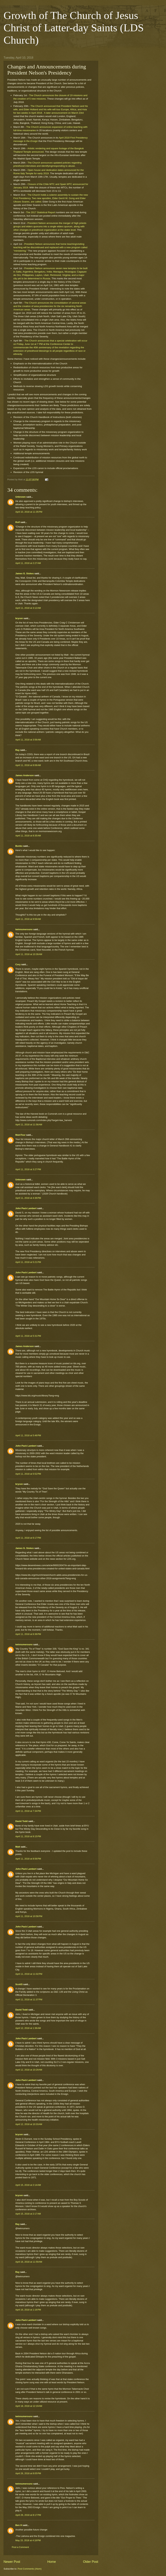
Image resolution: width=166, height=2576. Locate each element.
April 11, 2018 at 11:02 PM (28, 1974)
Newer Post (12, 2561)
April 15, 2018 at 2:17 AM (28, 2213)
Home (51, 2561)
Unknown (20, 496)
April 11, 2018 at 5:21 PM (28, 1262)
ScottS (19, 1984)
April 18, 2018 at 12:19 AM (28, 2406)
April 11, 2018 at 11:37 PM (28, 1999)
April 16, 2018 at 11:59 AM (28, 2261)
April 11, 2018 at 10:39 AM (28, 954)
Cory (18, 964)
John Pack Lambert (26, 1208)
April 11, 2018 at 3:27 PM (28, 1169)
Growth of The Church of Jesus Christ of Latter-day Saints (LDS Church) (74, 27)
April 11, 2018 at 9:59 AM (28, 919)
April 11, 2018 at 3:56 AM (28, 739)
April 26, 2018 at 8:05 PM (28, 2473)
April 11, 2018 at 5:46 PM (28, 1435)
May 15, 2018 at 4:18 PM (28, 2540)
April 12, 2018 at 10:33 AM (28, 2124)
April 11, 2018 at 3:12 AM (28, 608)
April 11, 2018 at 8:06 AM (28, 765)
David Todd (21, 1821)
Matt (17, 1846)
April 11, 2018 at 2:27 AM (28, 563)
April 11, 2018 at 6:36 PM (28, 1634)
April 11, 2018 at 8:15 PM (28, 1836)
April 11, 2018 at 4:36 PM (28, 1198)
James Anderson (24, 775)
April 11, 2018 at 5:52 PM (28, 1473)
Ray (17, 750)
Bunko (18, 846)
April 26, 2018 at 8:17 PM (28, 2515)
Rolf (17, 522)
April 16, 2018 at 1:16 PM (28, 2309)
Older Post (90, 2561)
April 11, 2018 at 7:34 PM (28, 1811)
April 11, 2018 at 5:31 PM (28, 1336)
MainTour (20, 1135)
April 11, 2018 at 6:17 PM (28, 1537)
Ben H (18, 2525)
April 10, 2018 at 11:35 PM (28, 511)
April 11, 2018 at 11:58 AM (28, 1124)
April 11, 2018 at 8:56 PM (28, 1858)
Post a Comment (20, 2547)
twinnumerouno (24, 929)
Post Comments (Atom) (30, 2568)
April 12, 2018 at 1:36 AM (28, 2028)
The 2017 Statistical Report (40, 212)
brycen (19, 618)
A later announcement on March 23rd (64, 112)
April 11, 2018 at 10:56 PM (28, 1916)
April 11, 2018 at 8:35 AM (28, 835)
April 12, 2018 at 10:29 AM (28, 2069)
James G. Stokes (24, 573)
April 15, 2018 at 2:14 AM (28, 2185)
